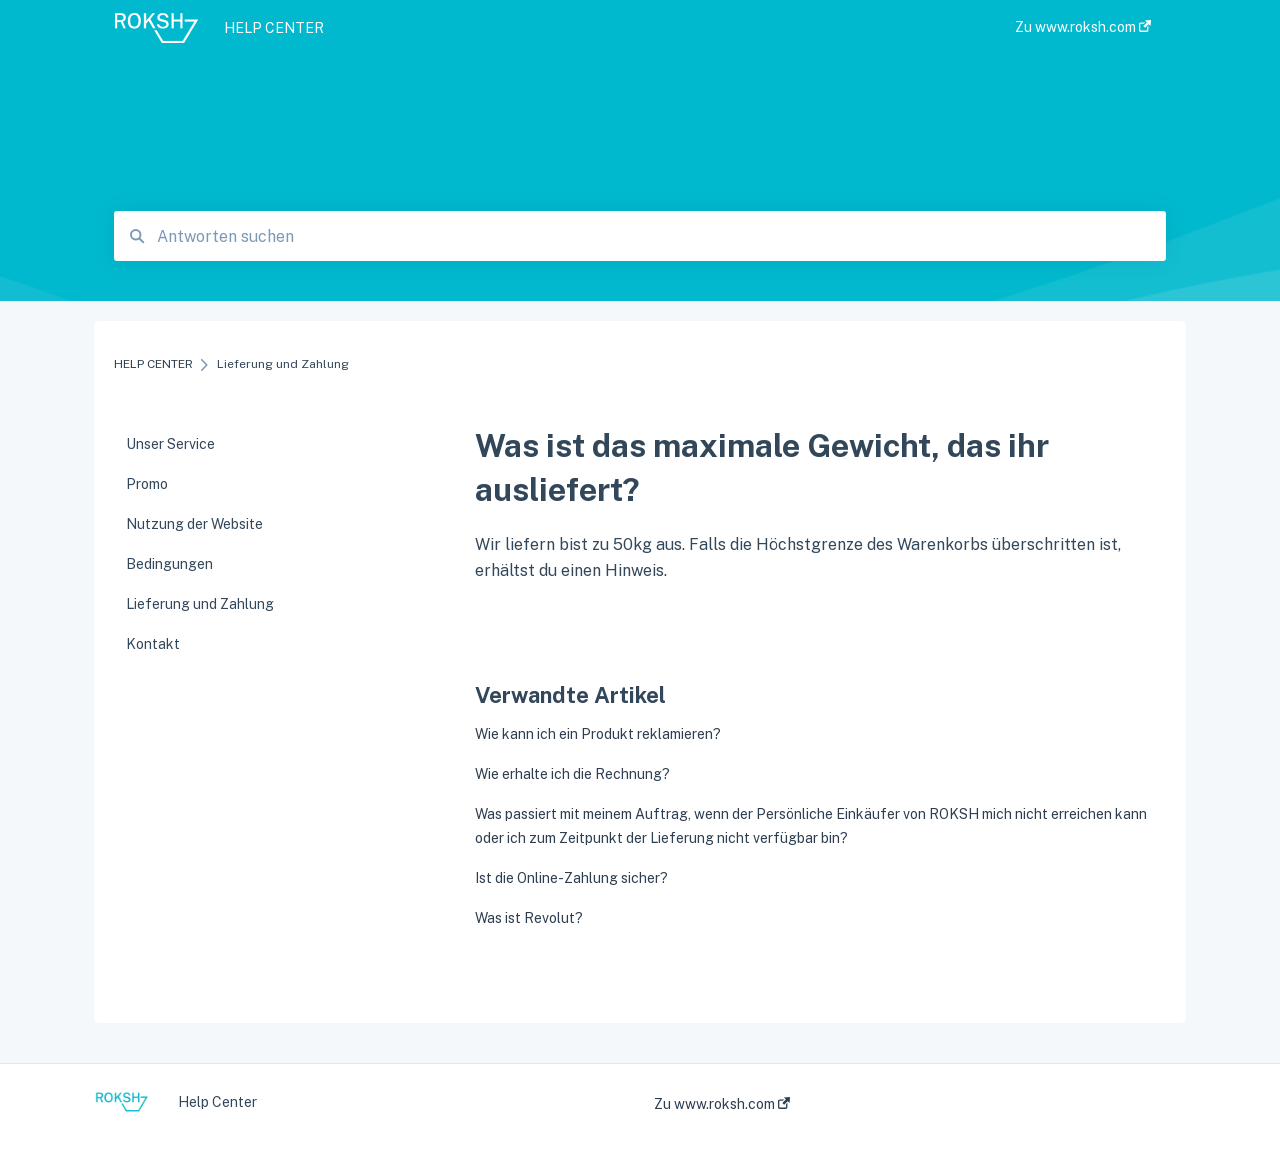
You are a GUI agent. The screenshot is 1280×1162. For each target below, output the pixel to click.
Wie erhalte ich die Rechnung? (572, 774)
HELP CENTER (274, 28)
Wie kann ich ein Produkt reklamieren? (598, 734)
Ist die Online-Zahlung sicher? (571, 878)
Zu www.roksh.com (722, 1104)
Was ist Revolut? (529, 918)
